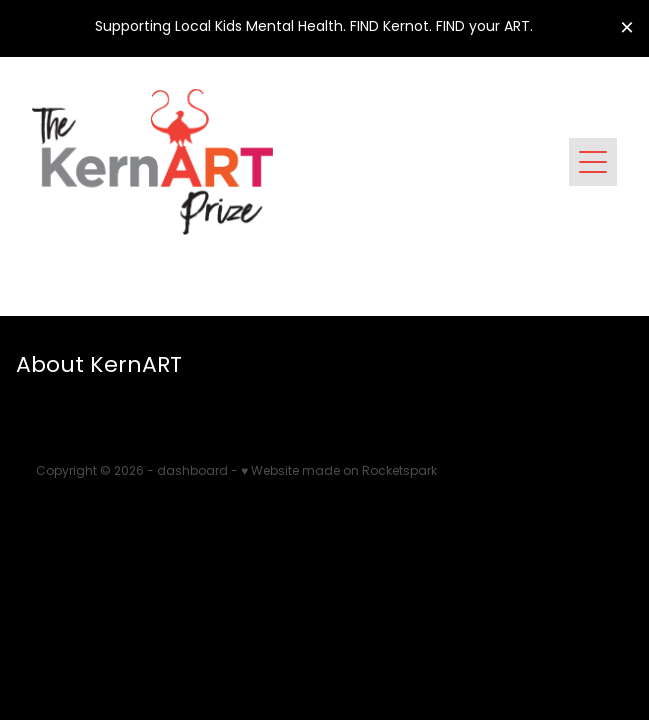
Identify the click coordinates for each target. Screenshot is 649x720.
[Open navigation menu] (593, 162)
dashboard (192, 472)
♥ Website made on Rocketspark (339, 472)
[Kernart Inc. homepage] (300, 162)
